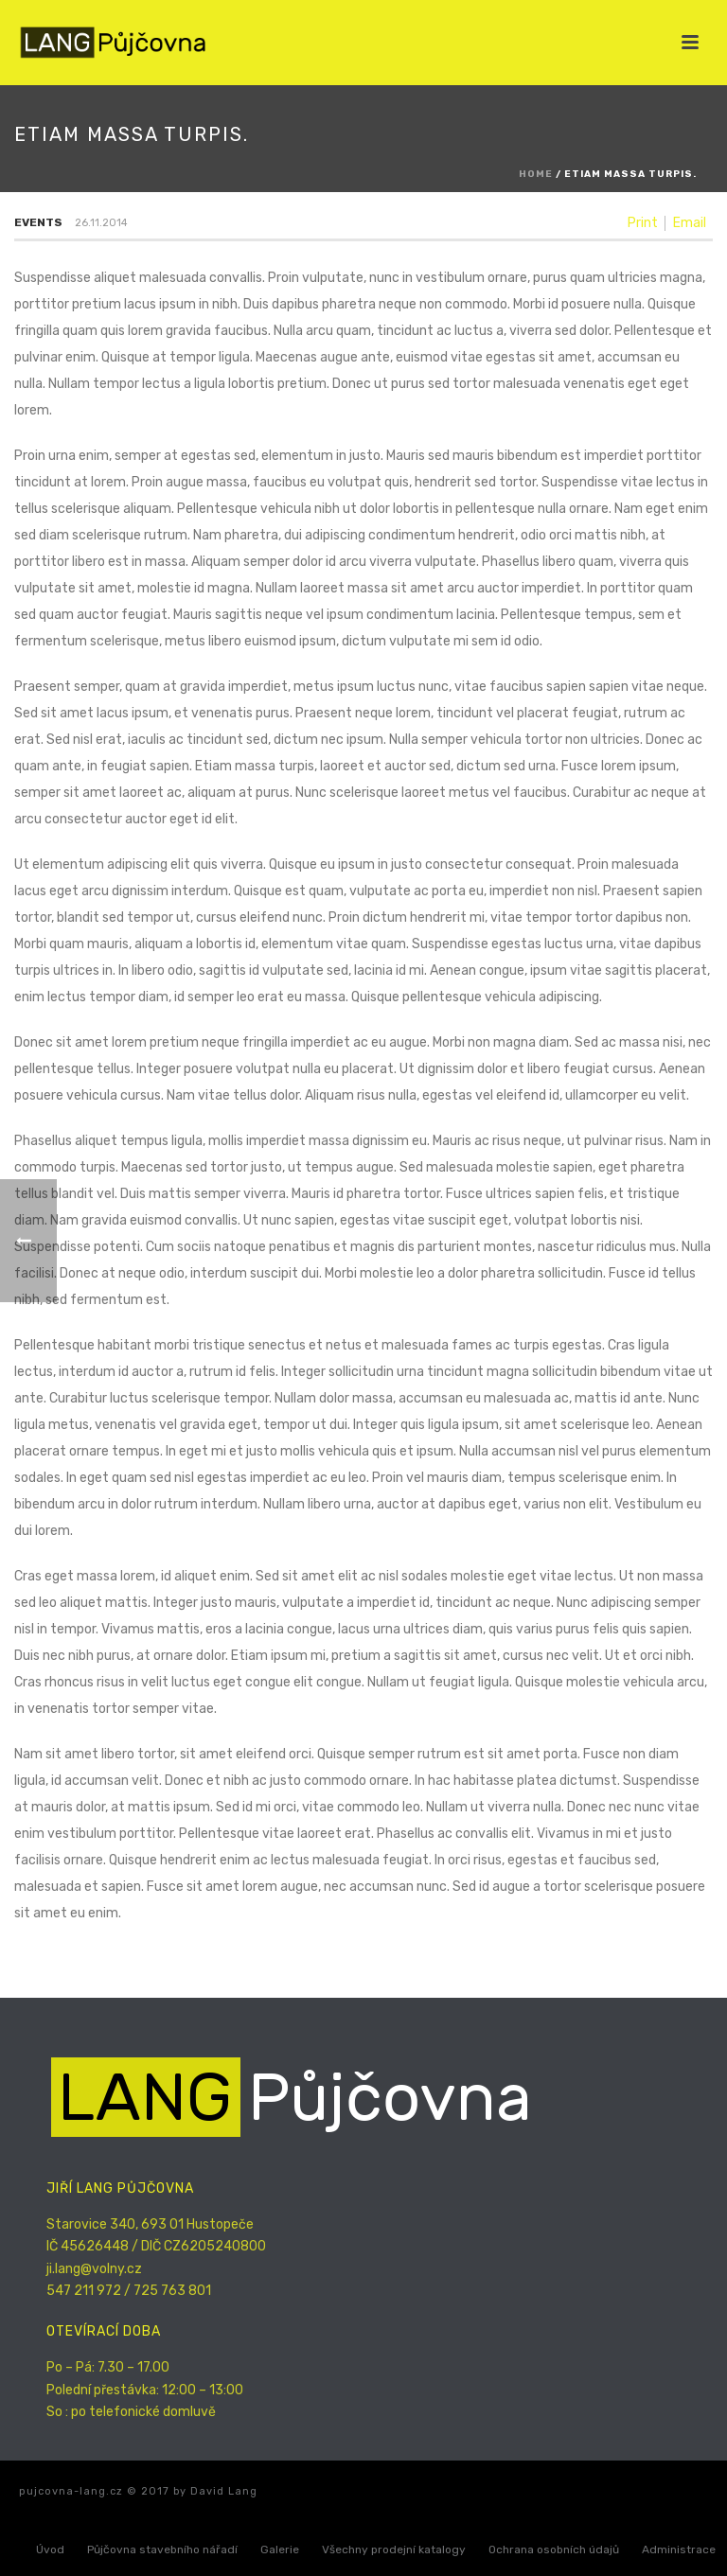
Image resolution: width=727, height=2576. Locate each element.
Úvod (50, 2549)
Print (643, 223)
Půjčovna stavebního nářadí (162, 2549)
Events (38, 222)
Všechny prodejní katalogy (394, 2549)
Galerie (279, 2549)
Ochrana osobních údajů (553, 2549)
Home (536, 174)
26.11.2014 (101, 223)
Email (689, 223)
